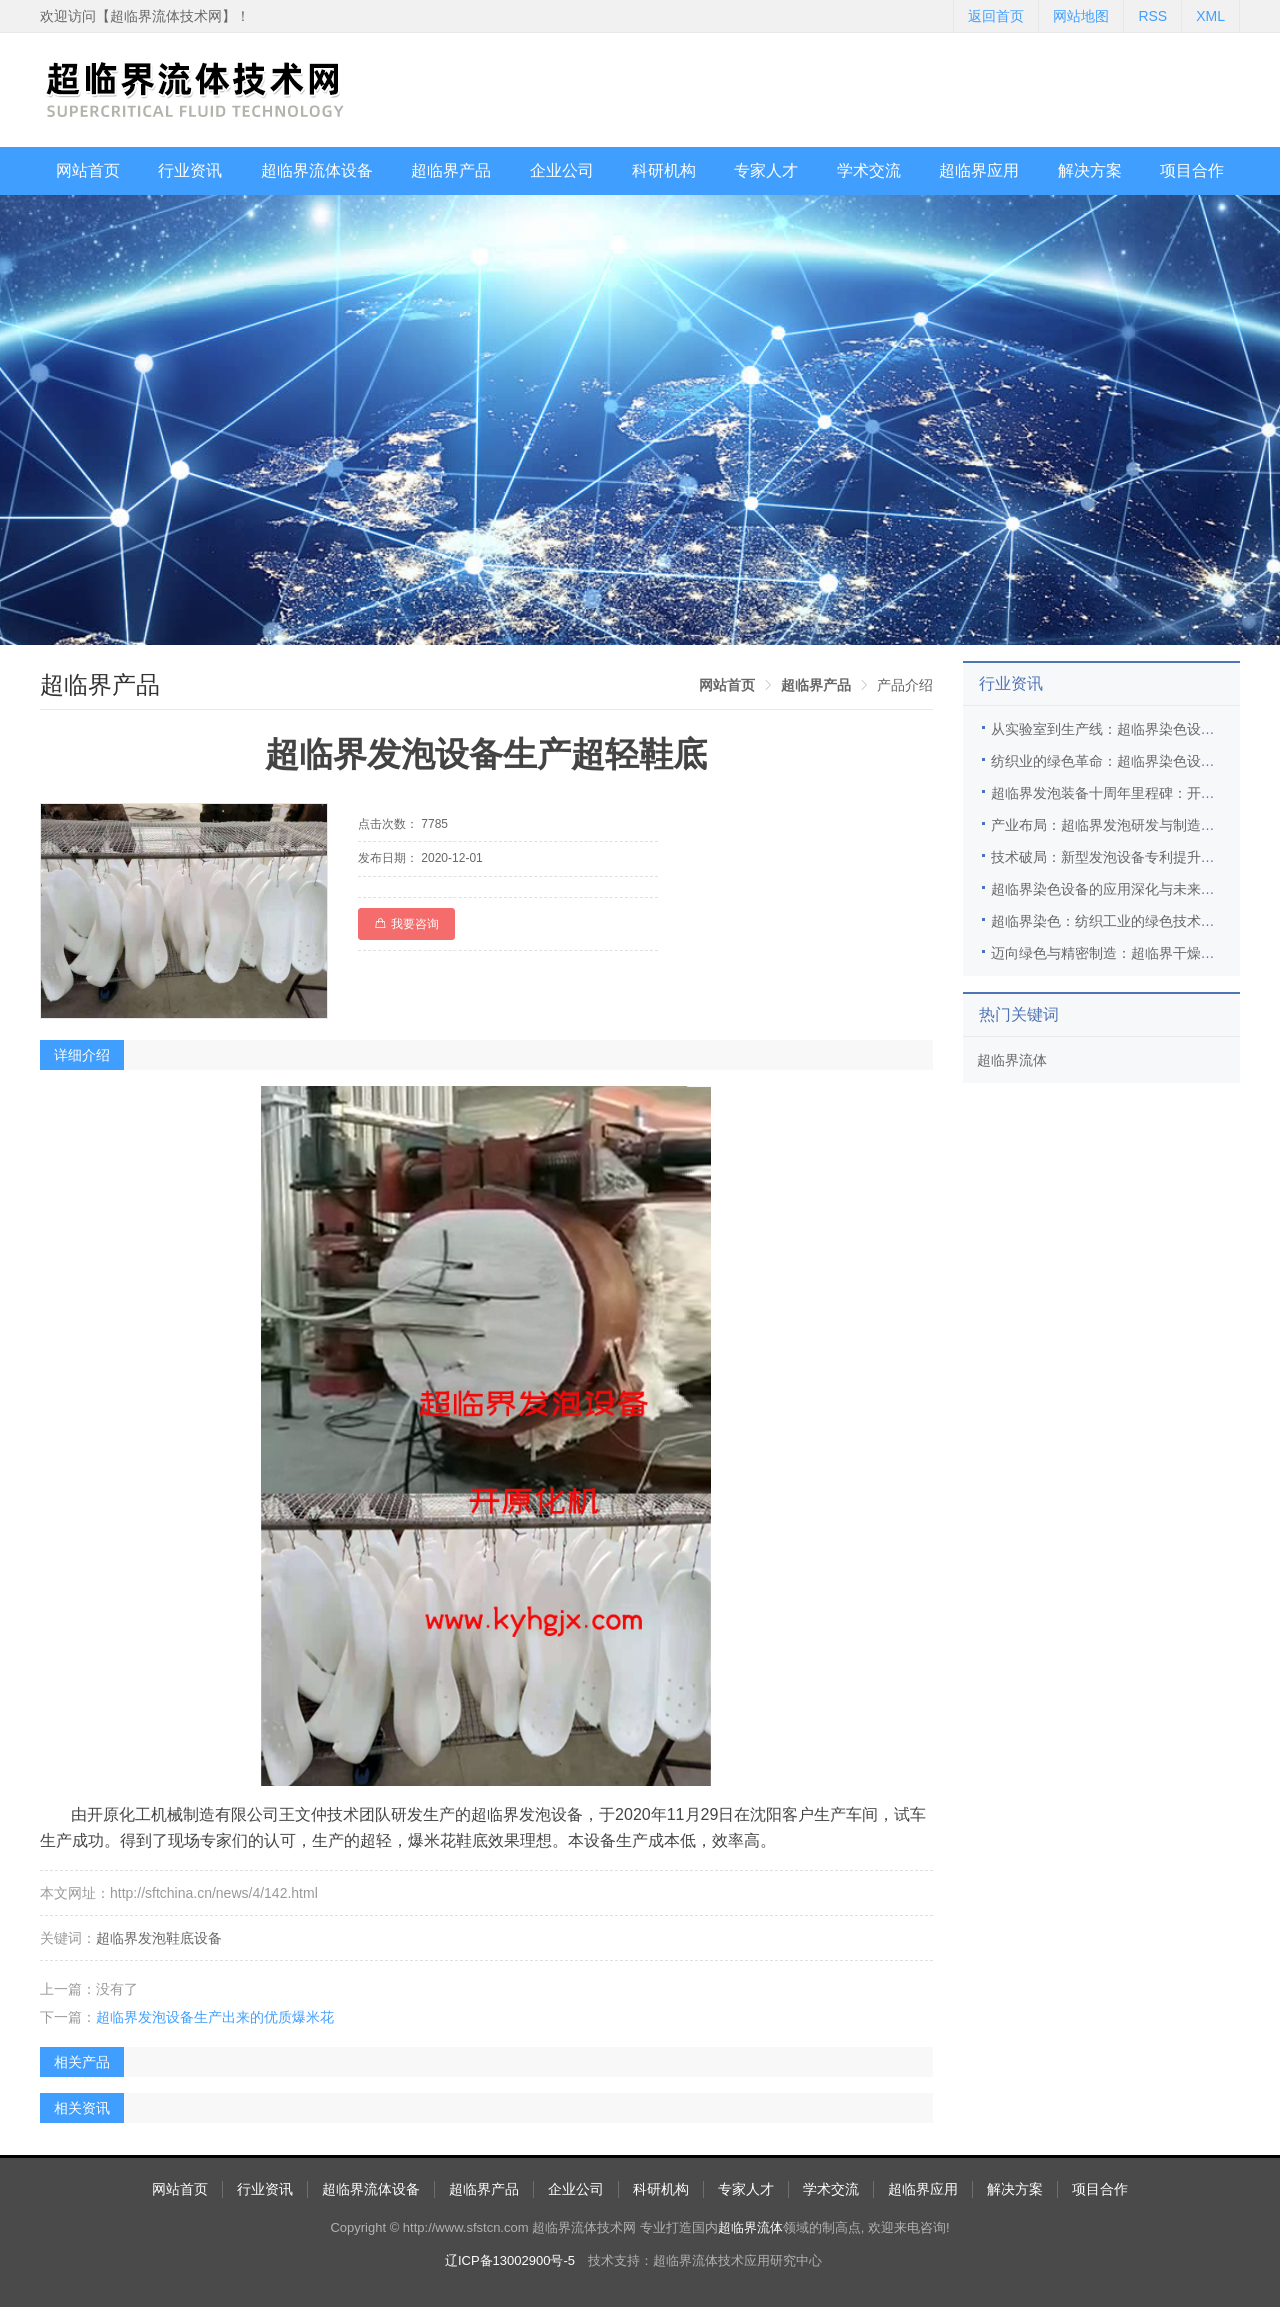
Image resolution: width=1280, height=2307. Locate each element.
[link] (727, 685)
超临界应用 (979, 170)
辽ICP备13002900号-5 (510, 2260)
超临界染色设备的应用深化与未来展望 (1110, 889)
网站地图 (1081, 16)
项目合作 (1192, 170)
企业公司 (562, 170)
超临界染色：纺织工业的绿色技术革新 (1110, 921)
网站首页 (88, 170)
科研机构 (664, 170)
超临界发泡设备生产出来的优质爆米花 (215, 2017)
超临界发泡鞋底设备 (159, 1938)
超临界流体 (1012, 1060)
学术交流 (869, 170)
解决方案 (1090, 170)
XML (1210, 16)
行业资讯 (190, 170)
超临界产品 (451, 170)
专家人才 (766, 170)
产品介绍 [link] (905, 685)
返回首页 (996, 16)
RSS (1152, 16)
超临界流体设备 (317, 170)
